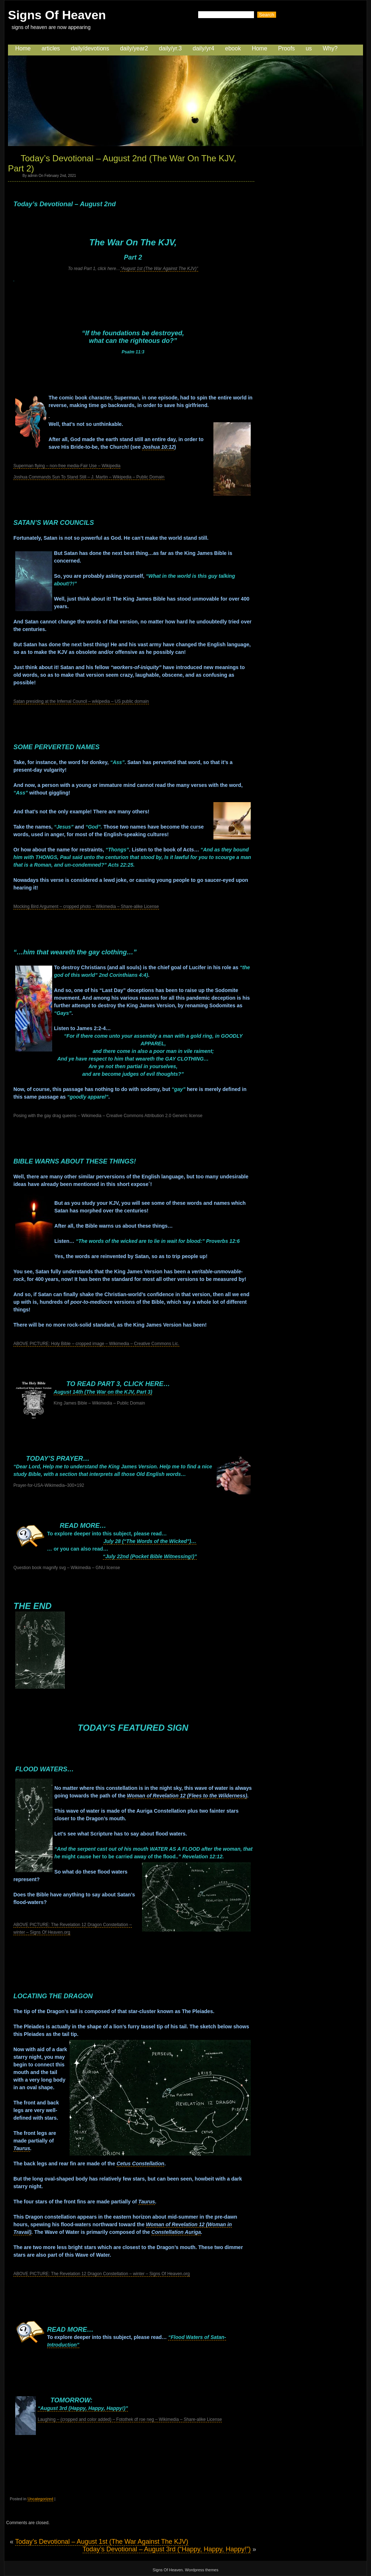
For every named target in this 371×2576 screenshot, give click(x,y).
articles (51, 48)
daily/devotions (90, 48)
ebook (233, 48)
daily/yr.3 (170, 48)
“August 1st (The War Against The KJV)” (159, 268)
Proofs (286, 48)
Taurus (21, 2148)
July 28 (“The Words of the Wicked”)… (149, 1541)
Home (23, 48)
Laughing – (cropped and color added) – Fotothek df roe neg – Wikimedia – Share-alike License (130, 2419)
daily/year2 (134, 48)
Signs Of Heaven (57, 15)
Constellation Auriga (176, 2232)
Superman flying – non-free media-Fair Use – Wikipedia (66, 465)
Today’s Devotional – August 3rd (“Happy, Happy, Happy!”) (167, 2549)
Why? (330, 48)
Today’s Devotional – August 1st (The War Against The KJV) (101, 2541)
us (309, 48)
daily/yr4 (203, 48)
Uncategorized (40, 2499)
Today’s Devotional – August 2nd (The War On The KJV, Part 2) (122, 163)
